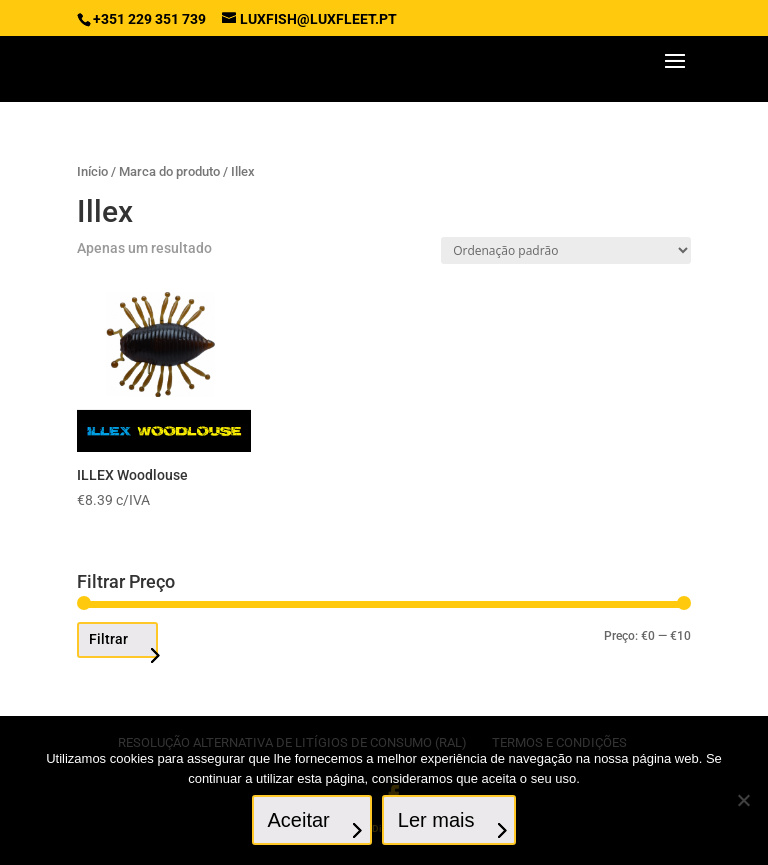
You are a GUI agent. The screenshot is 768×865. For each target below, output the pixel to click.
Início (92, 171)
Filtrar (108, 639)
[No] (743, 800)
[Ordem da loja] (566, 250)
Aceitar (299, 820)
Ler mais (436, 820)
